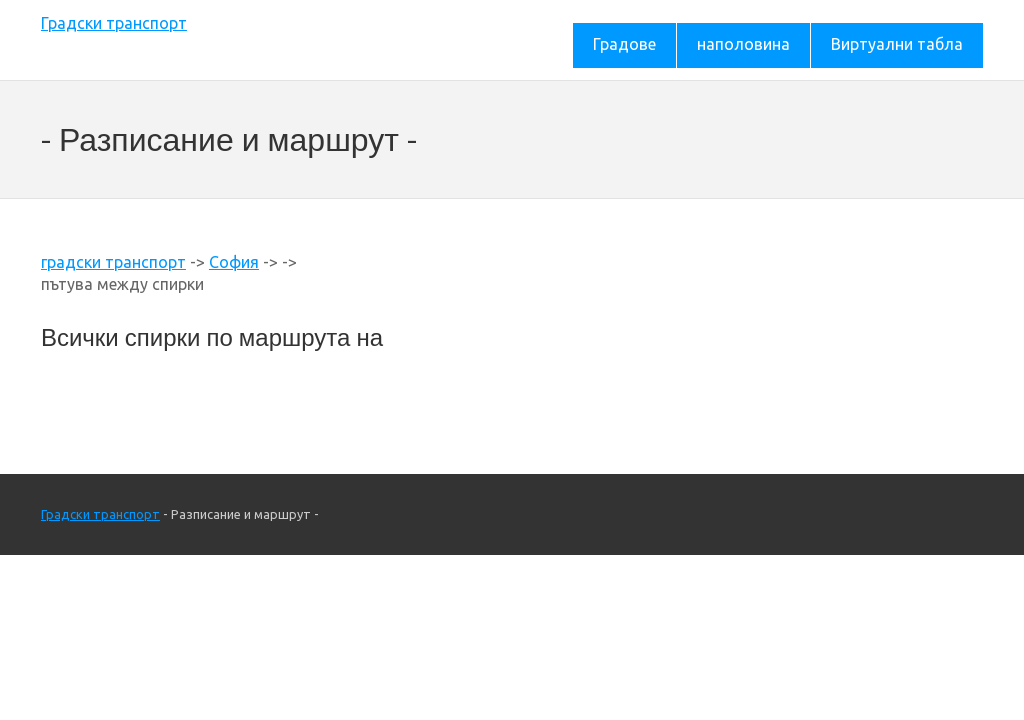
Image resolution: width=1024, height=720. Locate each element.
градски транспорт (113, 262)
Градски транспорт (114, 23)
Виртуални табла (897, 44)
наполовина (743, 44)
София (234, 262)
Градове (624, 44)
